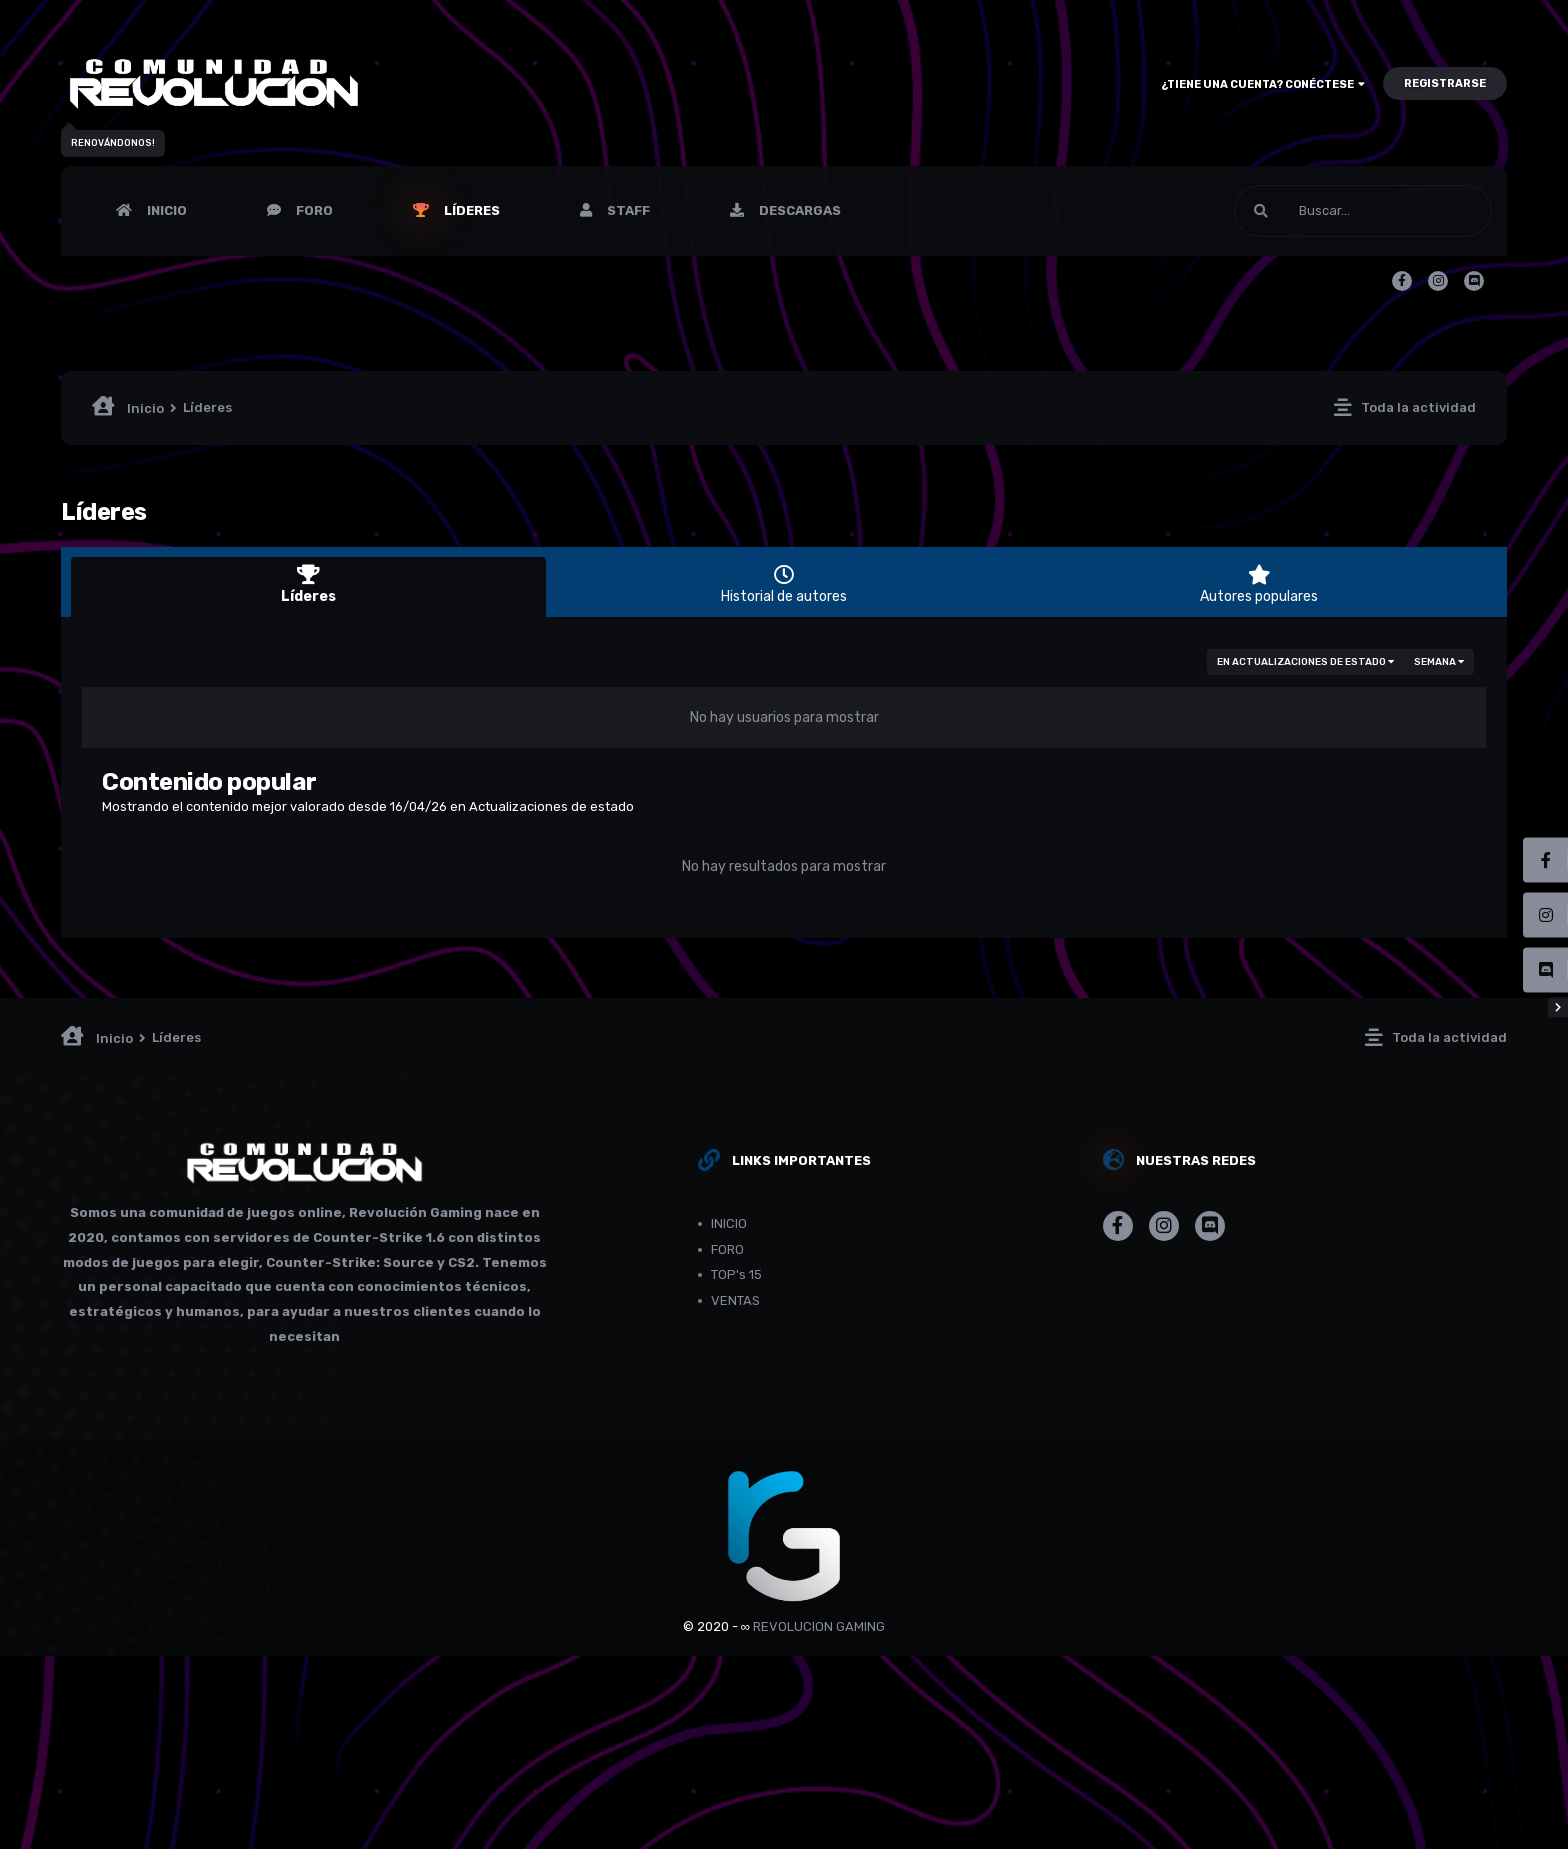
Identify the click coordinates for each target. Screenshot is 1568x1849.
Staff (627, 210)
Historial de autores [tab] (783, 585)
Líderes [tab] (308, 585)
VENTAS (735, 1300)
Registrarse (1445, 83)
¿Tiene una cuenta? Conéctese (1263, 84)
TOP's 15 (736, 1274)
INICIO (165, 210)
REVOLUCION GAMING (819, 1626)
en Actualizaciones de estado (1305, 662)
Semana (1439, 662)
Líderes (470, 210)
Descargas (798, 210)
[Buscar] (1363, 211)
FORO (313, 210)
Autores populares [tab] (1259, 585)
